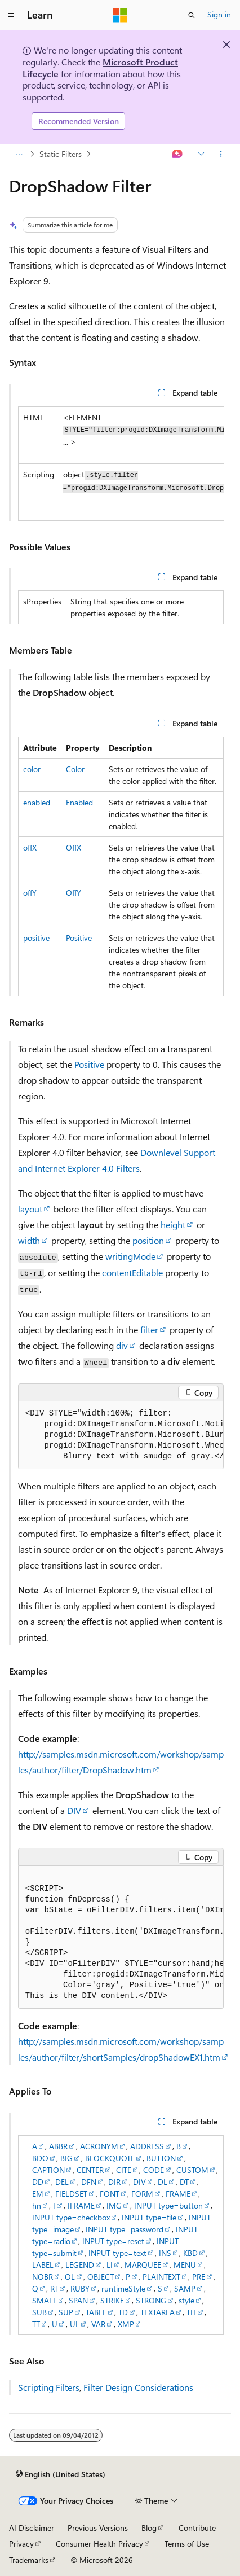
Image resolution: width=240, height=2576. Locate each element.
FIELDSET (71, 2193)
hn (36, 2205)
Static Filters (60, 153)
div (122, 1345)
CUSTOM (192, 2170)
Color (75, 769)
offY (30, 892)
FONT (109, 2193)
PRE (198, 2276)
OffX (73, 847)
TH (191, 2312)
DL (162, 2181)
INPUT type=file (149, 2217)
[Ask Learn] (178, 154)
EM (37, 2193)
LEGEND (79, 2264)
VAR (98, 2324)
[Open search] (191, 15)
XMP (126, 2324)
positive (36, 937)
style (186, 2300)
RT (54, 2288)
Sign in (219, 14)
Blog (149, 2527)
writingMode (130, 1256)
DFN (88, 2181)
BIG (66, 2158)
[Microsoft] (120, 15)
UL (74, 2324)
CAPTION (48, 2170)
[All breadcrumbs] (19, 154)
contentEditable (132, 1272)
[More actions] (221, 154)
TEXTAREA (157, 2312)
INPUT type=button (168, 2205)
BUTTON (161, 2158)
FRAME (178, 2193)
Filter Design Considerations (138, 2387)
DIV (74, 1810)
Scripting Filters (48, 2387)
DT (184, 2181)
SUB (39, 2312)
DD (37, 2181)
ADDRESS (147, 2146)
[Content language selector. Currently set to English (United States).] (60, 2474)
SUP (66, 2312)
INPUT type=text (117, 2253)
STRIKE (112, 2300)
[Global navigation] (11, 15)
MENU (185, 2264)
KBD (190, 2253)
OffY (73, 892)
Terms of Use (187, 2543)
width (29, 1240)
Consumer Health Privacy (99, 2543)
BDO (40, 2158)
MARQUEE (143, 2264)
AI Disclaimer (31, 2527)
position (148, 1240)
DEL (62, 2181)
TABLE (96, 2312)
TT (36, 2324)
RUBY (80, 2288)
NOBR (42, 2276)
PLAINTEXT (161, 2276)
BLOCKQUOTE (110, 2158)
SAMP (184, 2288)
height (173, 1224)
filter (149, 1329)
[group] (121, 463)
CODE (153, 2170)
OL (70, 2276)
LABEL (43, 2264)
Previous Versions (98, 2527)
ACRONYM (99, 2146)
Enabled (79, 802)
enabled (36, 802)
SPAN (78, 2300)
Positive (79, 937)
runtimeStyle (123, 2288)
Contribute (197, 2527)
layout (30, 1209)
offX (30, 847)
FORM (142, 2193)
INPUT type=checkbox (71, 2217)
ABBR (58, 2146)
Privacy (21, 2543)
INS (165, 2253)
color (32, 769)
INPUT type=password (124, 2229)
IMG (114, 2205)
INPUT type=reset (113, 2241)
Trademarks (28, 2560)
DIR (114, 2181)
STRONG (151, 2300)
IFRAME (81, 2205)
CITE (123, 2170)
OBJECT (100, 2276)
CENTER (90, 2170)
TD (123, 2312)
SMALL (44, 2300)
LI (109, 2264)
